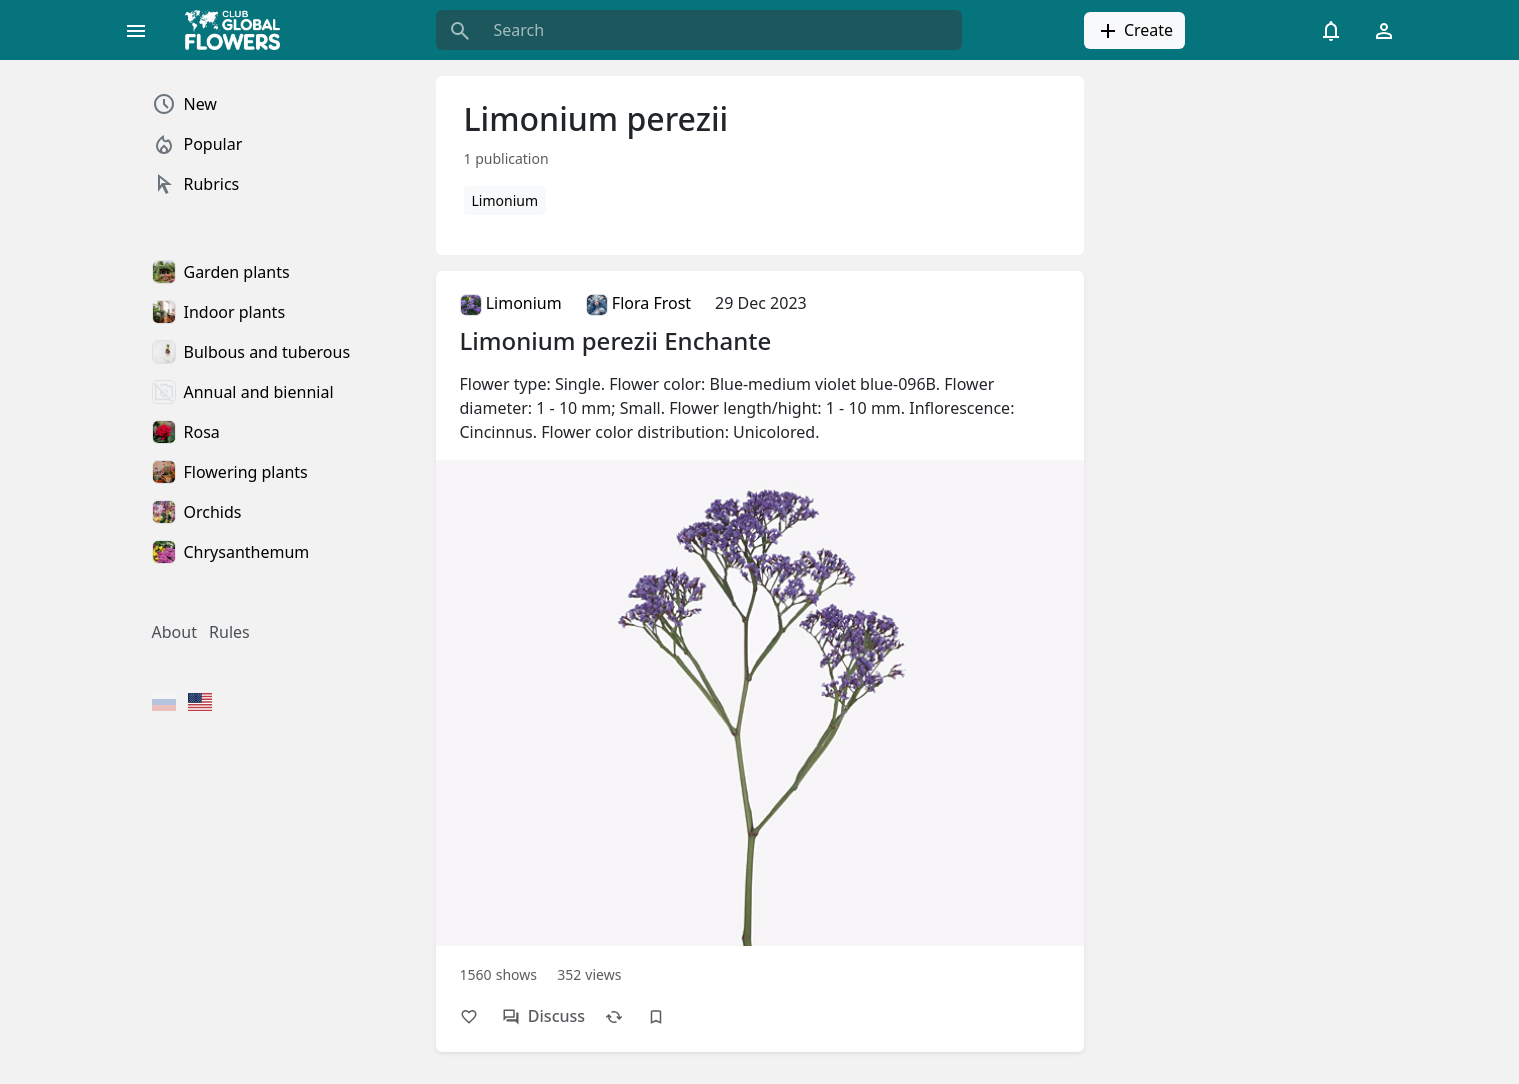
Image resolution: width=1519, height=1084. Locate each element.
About (174, 632)
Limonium (505, 200)
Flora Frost (638, 303)
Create (1134, 31)
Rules (229, 632)
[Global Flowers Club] (239, 30)
